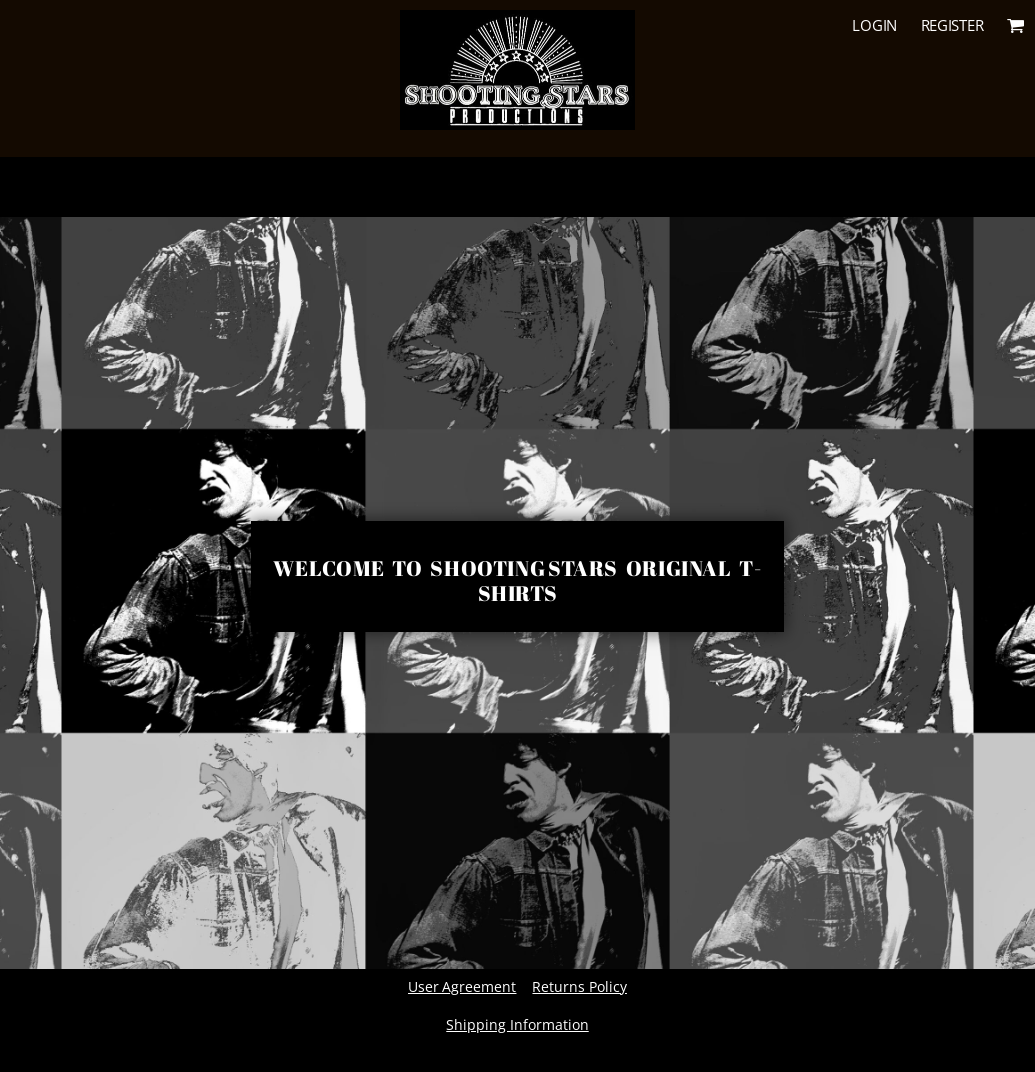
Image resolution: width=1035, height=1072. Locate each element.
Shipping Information (517, 1024)
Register (952, 25)
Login (874, 25)
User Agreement (462, 986)
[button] (1016, 25)
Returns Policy (579, 986)
